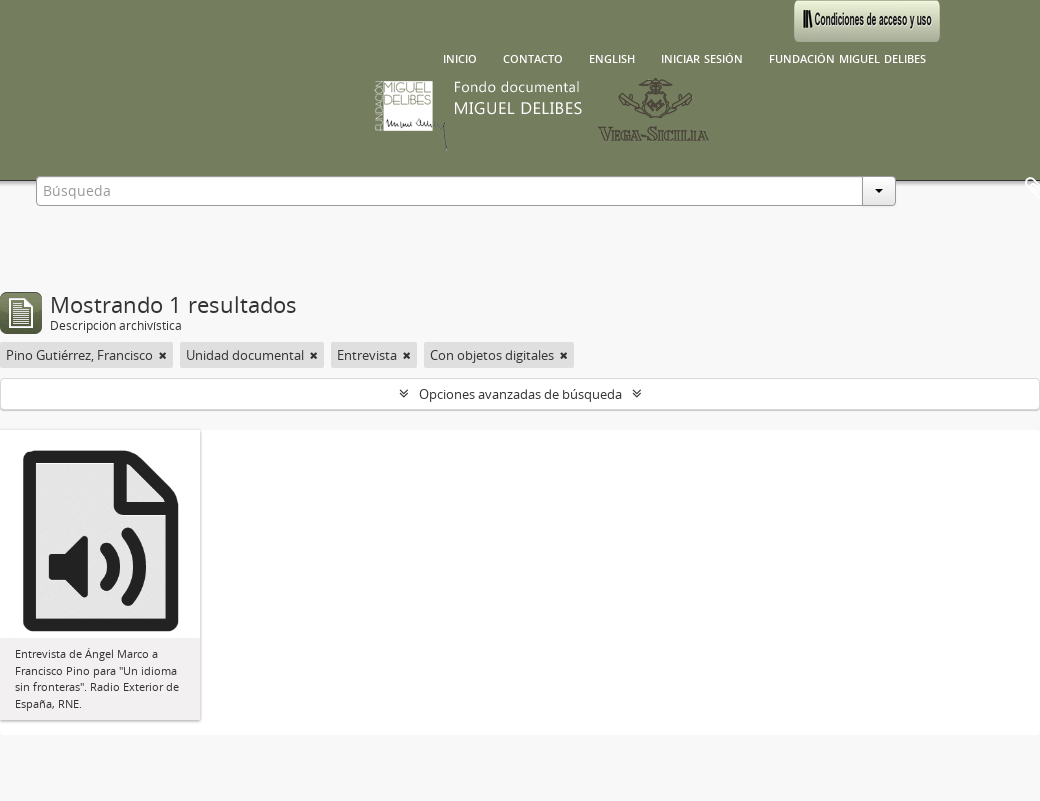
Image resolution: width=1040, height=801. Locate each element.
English (612, 57)
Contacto (533, 57)
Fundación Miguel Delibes (847, 57)
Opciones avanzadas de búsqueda (520, 394)
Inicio (460, 57)
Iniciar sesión (702, 57)
